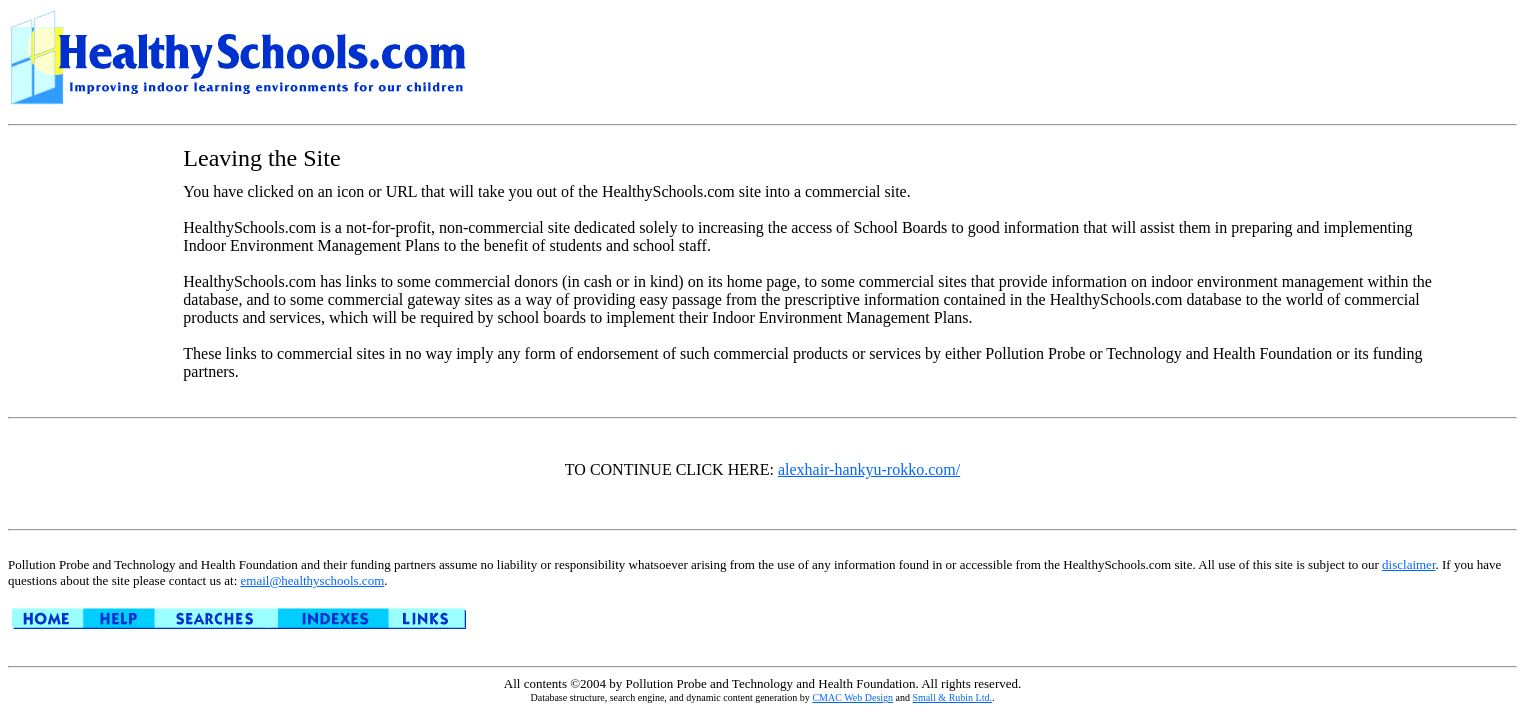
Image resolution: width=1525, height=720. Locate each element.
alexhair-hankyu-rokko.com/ (869, 469)
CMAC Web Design (852, 697)
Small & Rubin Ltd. (952, 697)
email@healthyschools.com (313, 580)
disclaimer (1408, 564)
